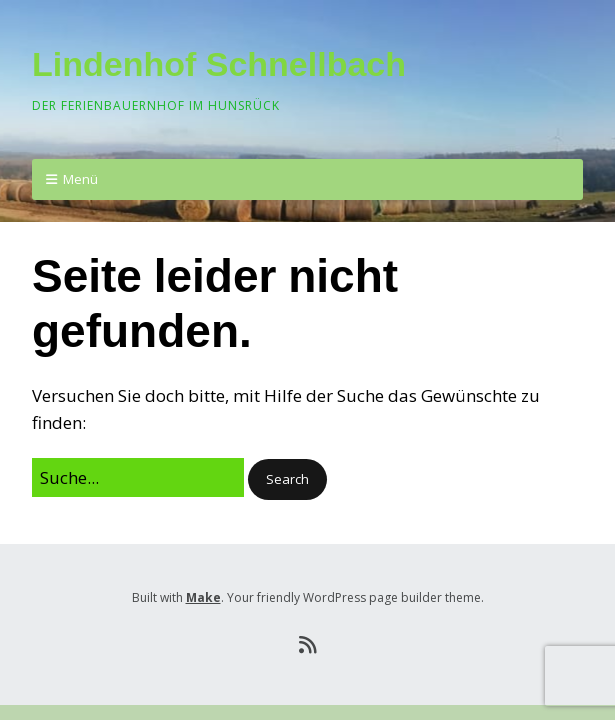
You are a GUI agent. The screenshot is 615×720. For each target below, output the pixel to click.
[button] (287, 479)
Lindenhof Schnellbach (219, 64)
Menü (80, 179)
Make (203, 597)
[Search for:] (138, 477)
